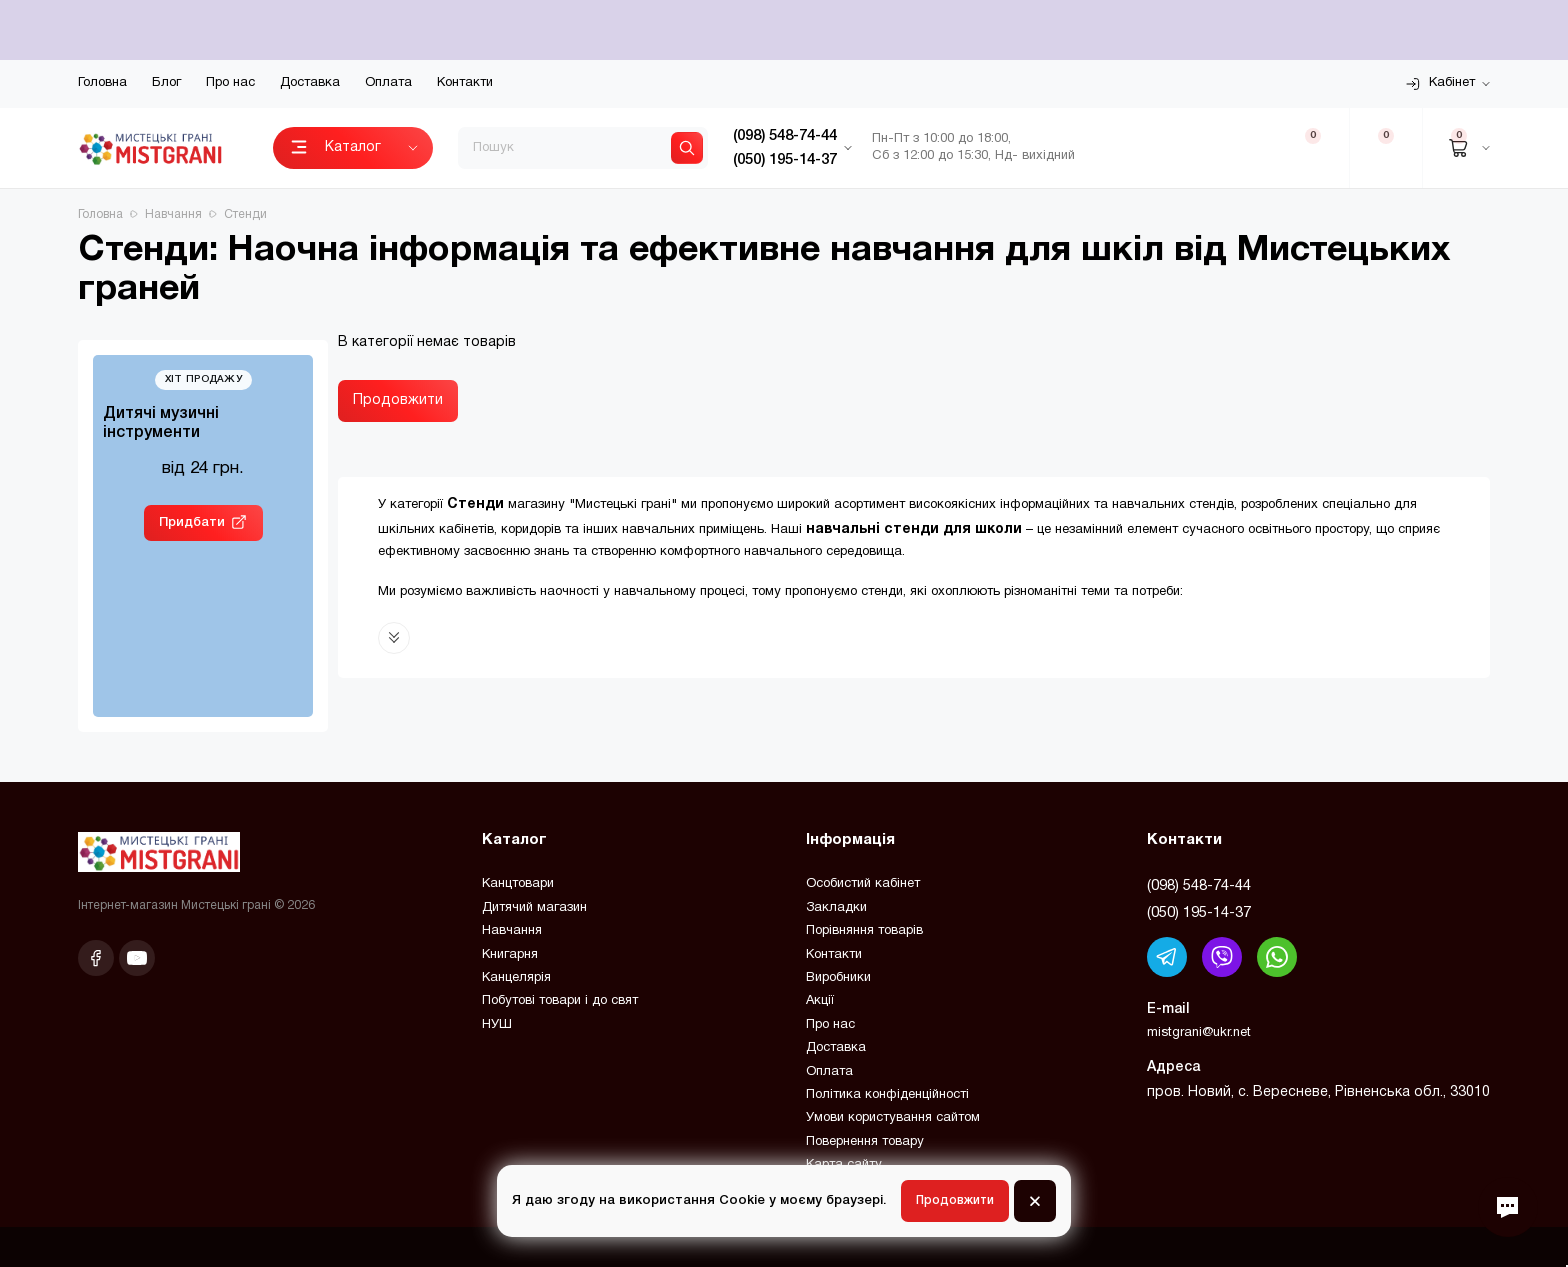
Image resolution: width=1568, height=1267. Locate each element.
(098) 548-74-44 (1199, 886)
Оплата (388, 83)
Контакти (465, 83)
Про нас (230, 83)
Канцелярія (516, 978)
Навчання (512, 931)
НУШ (497, 1025)
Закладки (836, 908)
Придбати (192, 522)
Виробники (838, 978)
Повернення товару (865, 1142)
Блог (166, 83)
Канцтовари (518, 884)
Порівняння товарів (864, 931)
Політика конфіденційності (887, 1095)
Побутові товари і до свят (560, 1001)
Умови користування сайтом (893, 1118)
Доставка (310, 83)
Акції (820, 1001)
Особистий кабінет (863, 884)
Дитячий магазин (534, 908)
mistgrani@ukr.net (1199, 1033)
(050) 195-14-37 (1199, 913)
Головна (102, 83)
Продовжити (398, 400)
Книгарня (510, 955)
